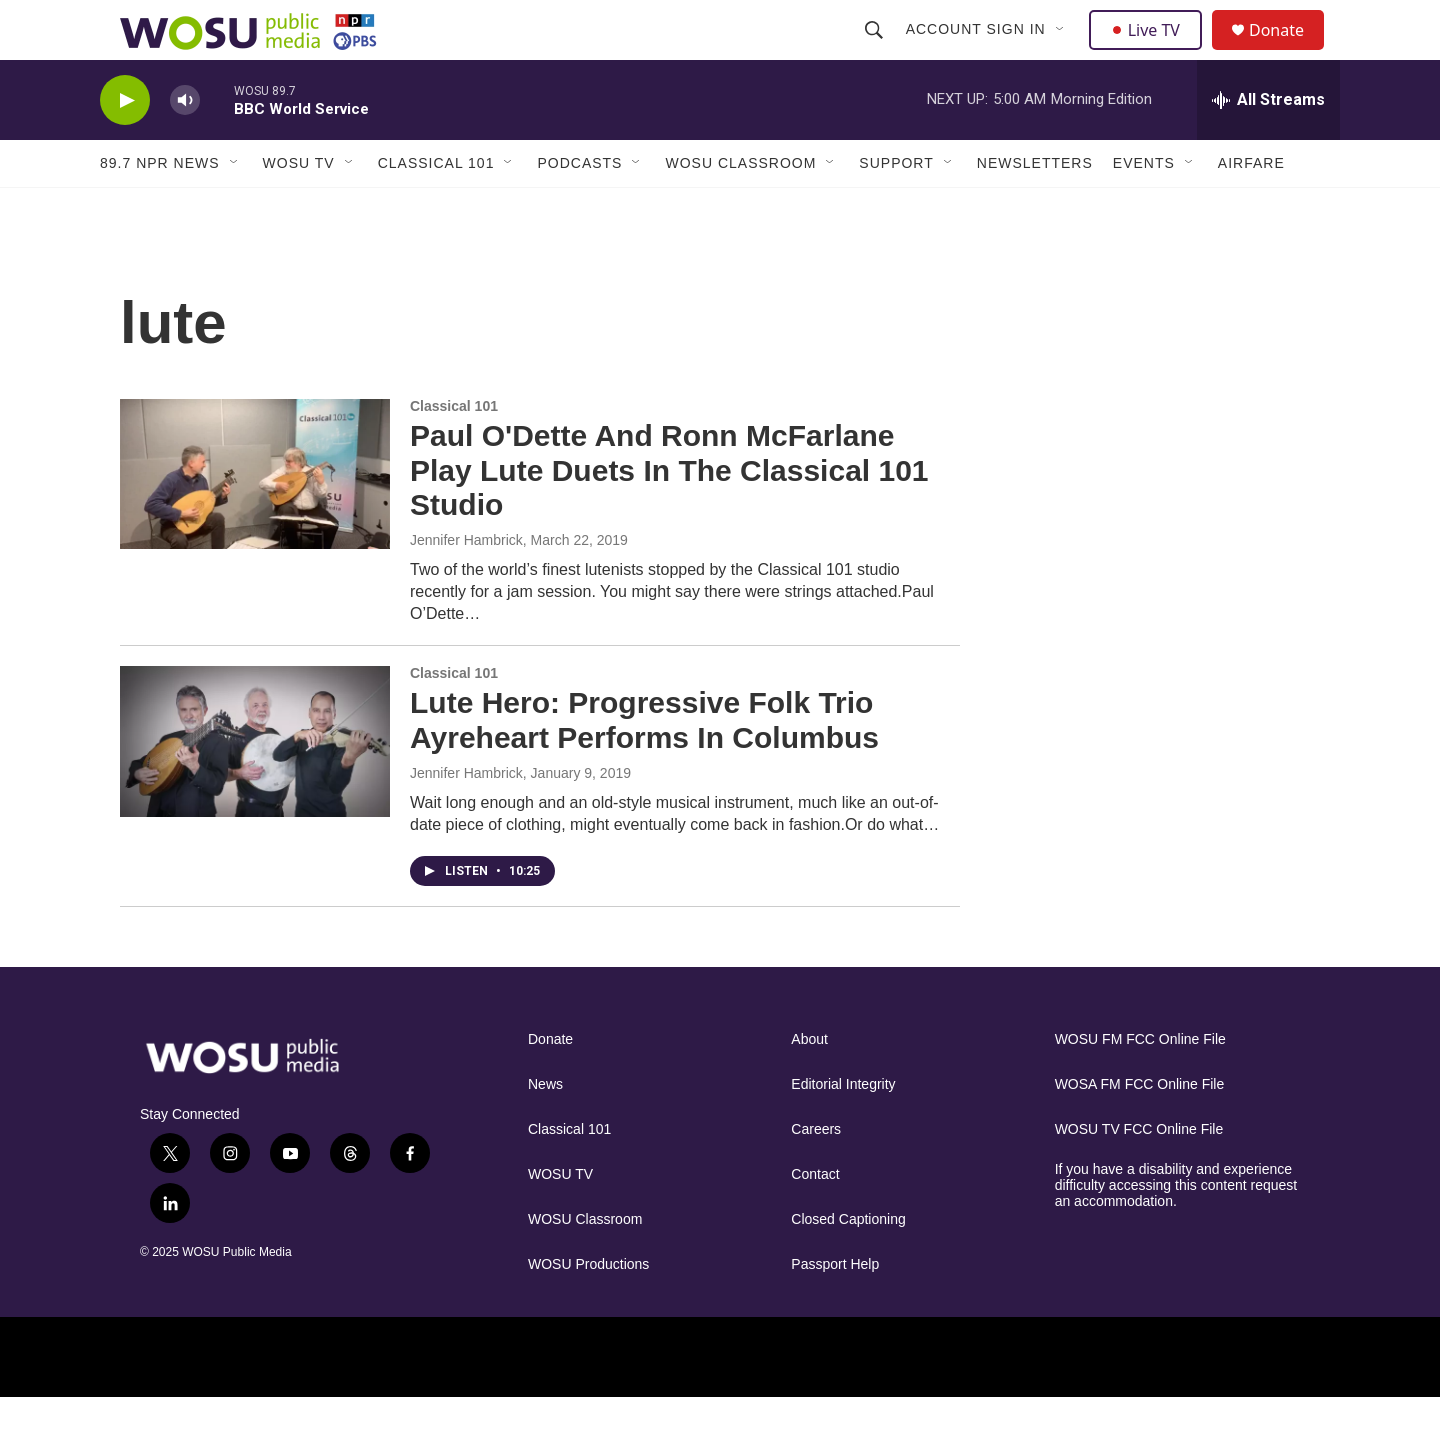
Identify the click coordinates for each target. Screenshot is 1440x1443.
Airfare (1251, 208)
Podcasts (579, 208)
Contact (815, 1219)
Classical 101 (436, 208)
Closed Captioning (848, 1264)
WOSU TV (299, 208)
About (809, 1084)
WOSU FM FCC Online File (1140, 1084)
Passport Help (835, 1309)
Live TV (1151, 52)
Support (896, 208)
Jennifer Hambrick (466, 585)
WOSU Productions (588, 1309)
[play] (125, 145)
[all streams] (1268, 145)
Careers (816, 1174)
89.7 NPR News (160, 208)
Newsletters (1035, 208)
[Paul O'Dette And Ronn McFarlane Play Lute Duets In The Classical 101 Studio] (255, 519)
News (545, 1129)
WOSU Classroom (740, 208)
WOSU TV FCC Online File (1139, 1174)
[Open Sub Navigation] (1063, 52)
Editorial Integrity (843, 1129)
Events (1144, 208)
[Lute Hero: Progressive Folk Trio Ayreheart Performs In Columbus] (255, 786)
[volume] (185, 145)
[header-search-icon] (876, 52)
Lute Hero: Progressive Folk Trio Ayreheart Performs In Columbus (644, 765)
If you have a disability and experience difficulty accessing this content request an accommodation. (1176, 1230)
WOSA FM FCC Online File (1140, 1129)
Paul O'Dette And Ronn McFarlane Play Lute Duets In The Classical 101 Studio (669, 515)
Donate (1289, 52)
